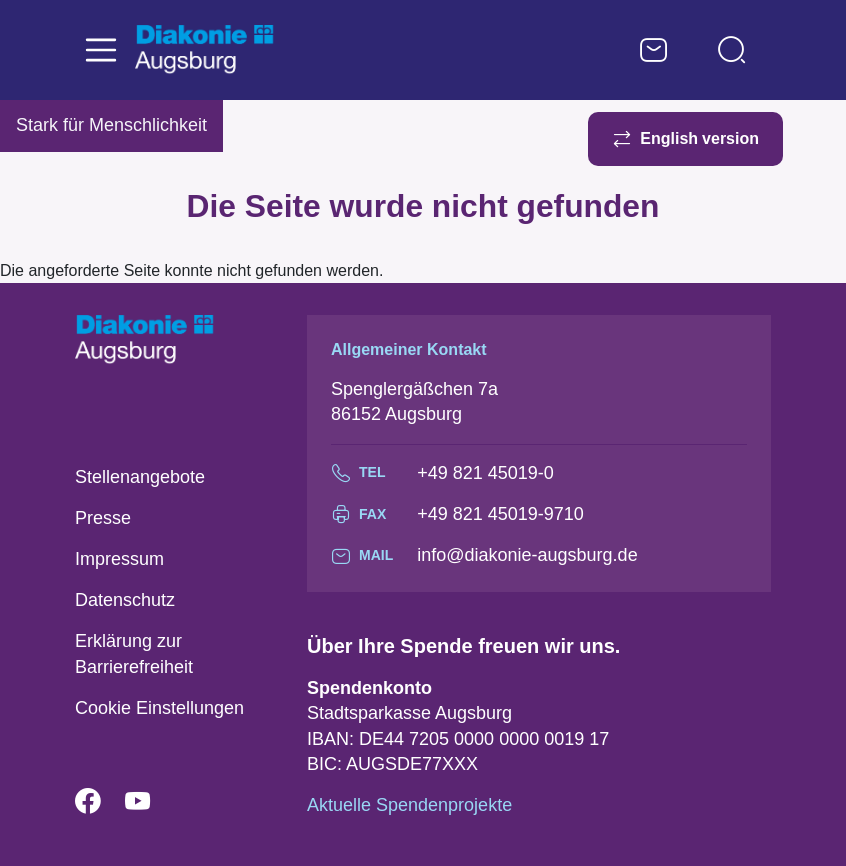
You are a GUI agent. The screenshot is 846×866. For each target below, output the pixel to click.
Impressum (119, 559)
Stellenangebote (140, 477)
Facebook (100, 802)
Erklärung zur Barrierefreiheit (134, 653)
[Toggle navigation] (101, 50)
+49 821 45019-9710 (500, 514)
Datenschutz (125, 600)
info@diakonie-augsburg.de (527, 555)
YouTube (150, 802)
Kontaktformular (654, 50)
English (669, 138)
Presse (103, 518)
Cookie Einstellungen (159, 708)
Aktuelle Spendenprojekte (409, 805)
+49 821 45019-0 (485, 473)
